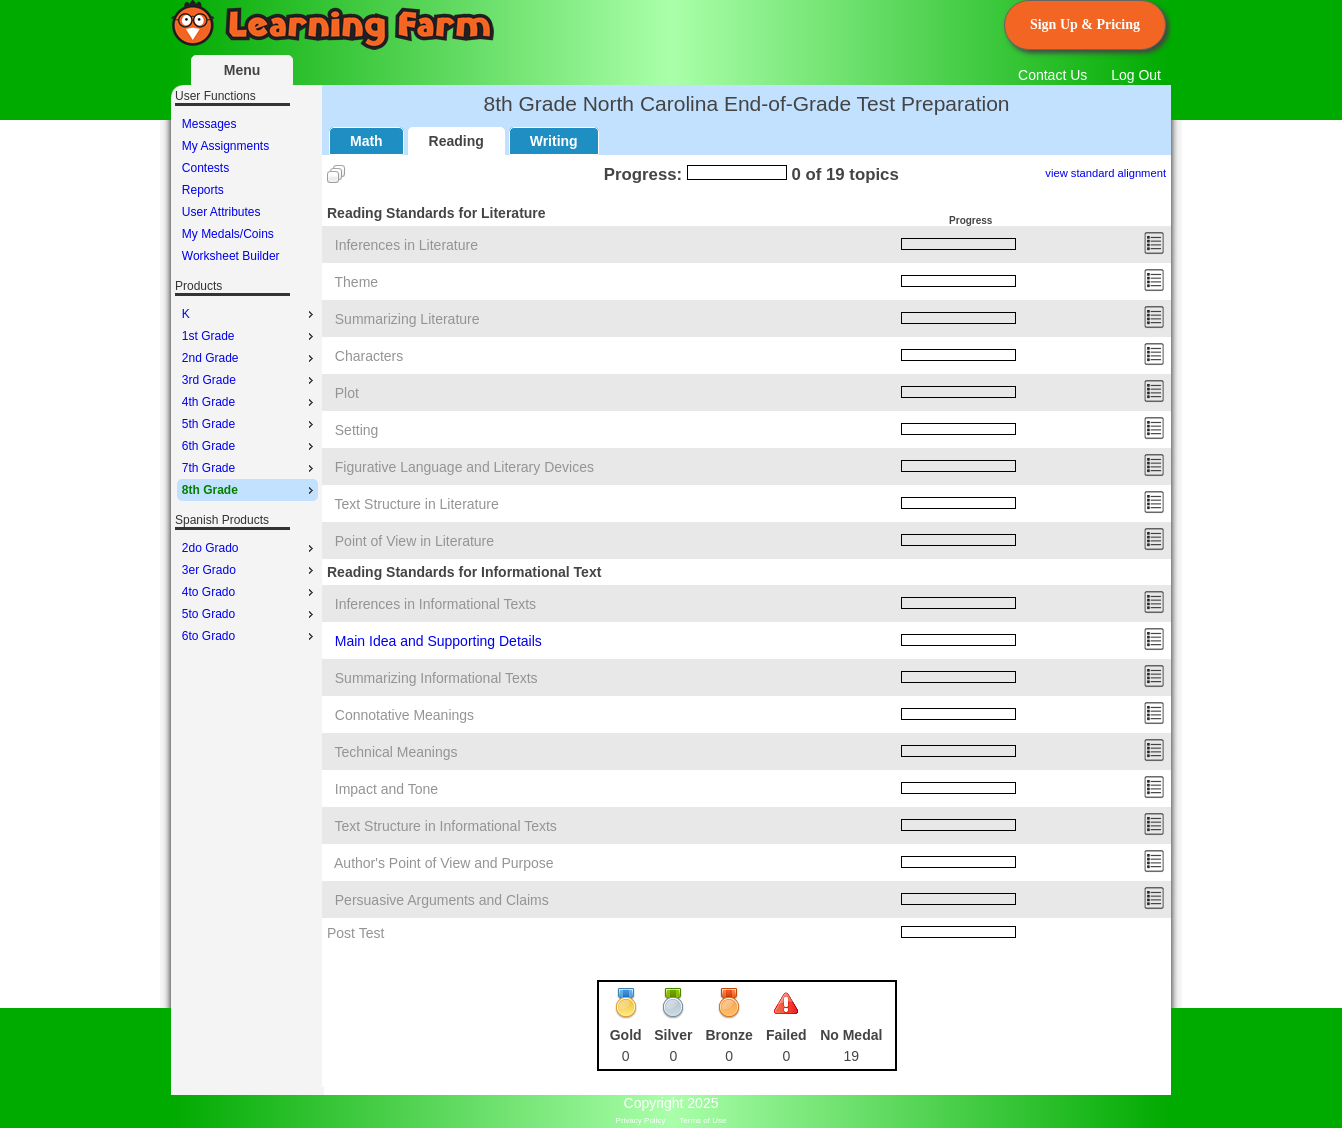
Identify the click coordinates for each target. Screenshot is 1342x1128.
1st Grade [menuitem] (250, 336)
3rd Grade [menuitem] (250, 380)
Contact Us (1052, 75)
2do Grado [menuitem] (250, 548)
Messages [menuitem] (209, 124)
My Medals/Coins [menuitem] (228, 234)
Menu (242, 70)
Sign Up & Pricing (1085, 24)
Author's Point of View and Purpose (444, 863)
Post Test (355, 933)
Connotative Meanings (404, 715)
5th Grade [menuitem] (250, 424)
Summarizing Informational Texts (436, 678)
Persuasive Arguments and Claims (442, 900)
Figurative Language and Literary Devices (464, 467)
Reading (456, 141)
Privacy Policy (641, 1120)
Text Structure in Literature (417, 504)
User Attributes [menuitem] (221, 212)
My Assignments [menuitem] (225, 146)
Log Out (1136, 75)
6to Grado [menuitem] (250, 636)
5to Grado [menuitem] (250, 614)
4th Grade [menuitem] (250, 402)
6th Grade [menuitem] (250, 446)
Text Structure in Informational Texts (446, 826)
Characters (369, 356)
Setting (357, 430)
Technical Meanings (396, 752)
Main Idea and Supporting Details (438, 641)
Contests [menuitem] (205, 168)
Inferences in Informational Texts (435, 604)
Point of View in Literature (414, 541)
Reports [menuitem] (203, 190)
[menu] (247, 190)
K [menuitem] (250, 314)
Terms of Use (702, 1120)
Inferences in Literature (406, 245)
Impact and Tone (386, 789)
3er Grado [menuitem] (250, 570)
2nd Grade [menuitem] (250, 358)
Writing (554, 141)
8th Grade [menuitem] (250, 490)
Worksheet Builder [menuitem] (231, 256)
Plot (347, 393)
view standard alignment (1105, 173)
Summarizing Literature (407, 319)
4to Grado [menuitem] (250, 592)
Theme (357, 282)
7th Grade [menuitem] (250, 468)
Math (366, 141)
